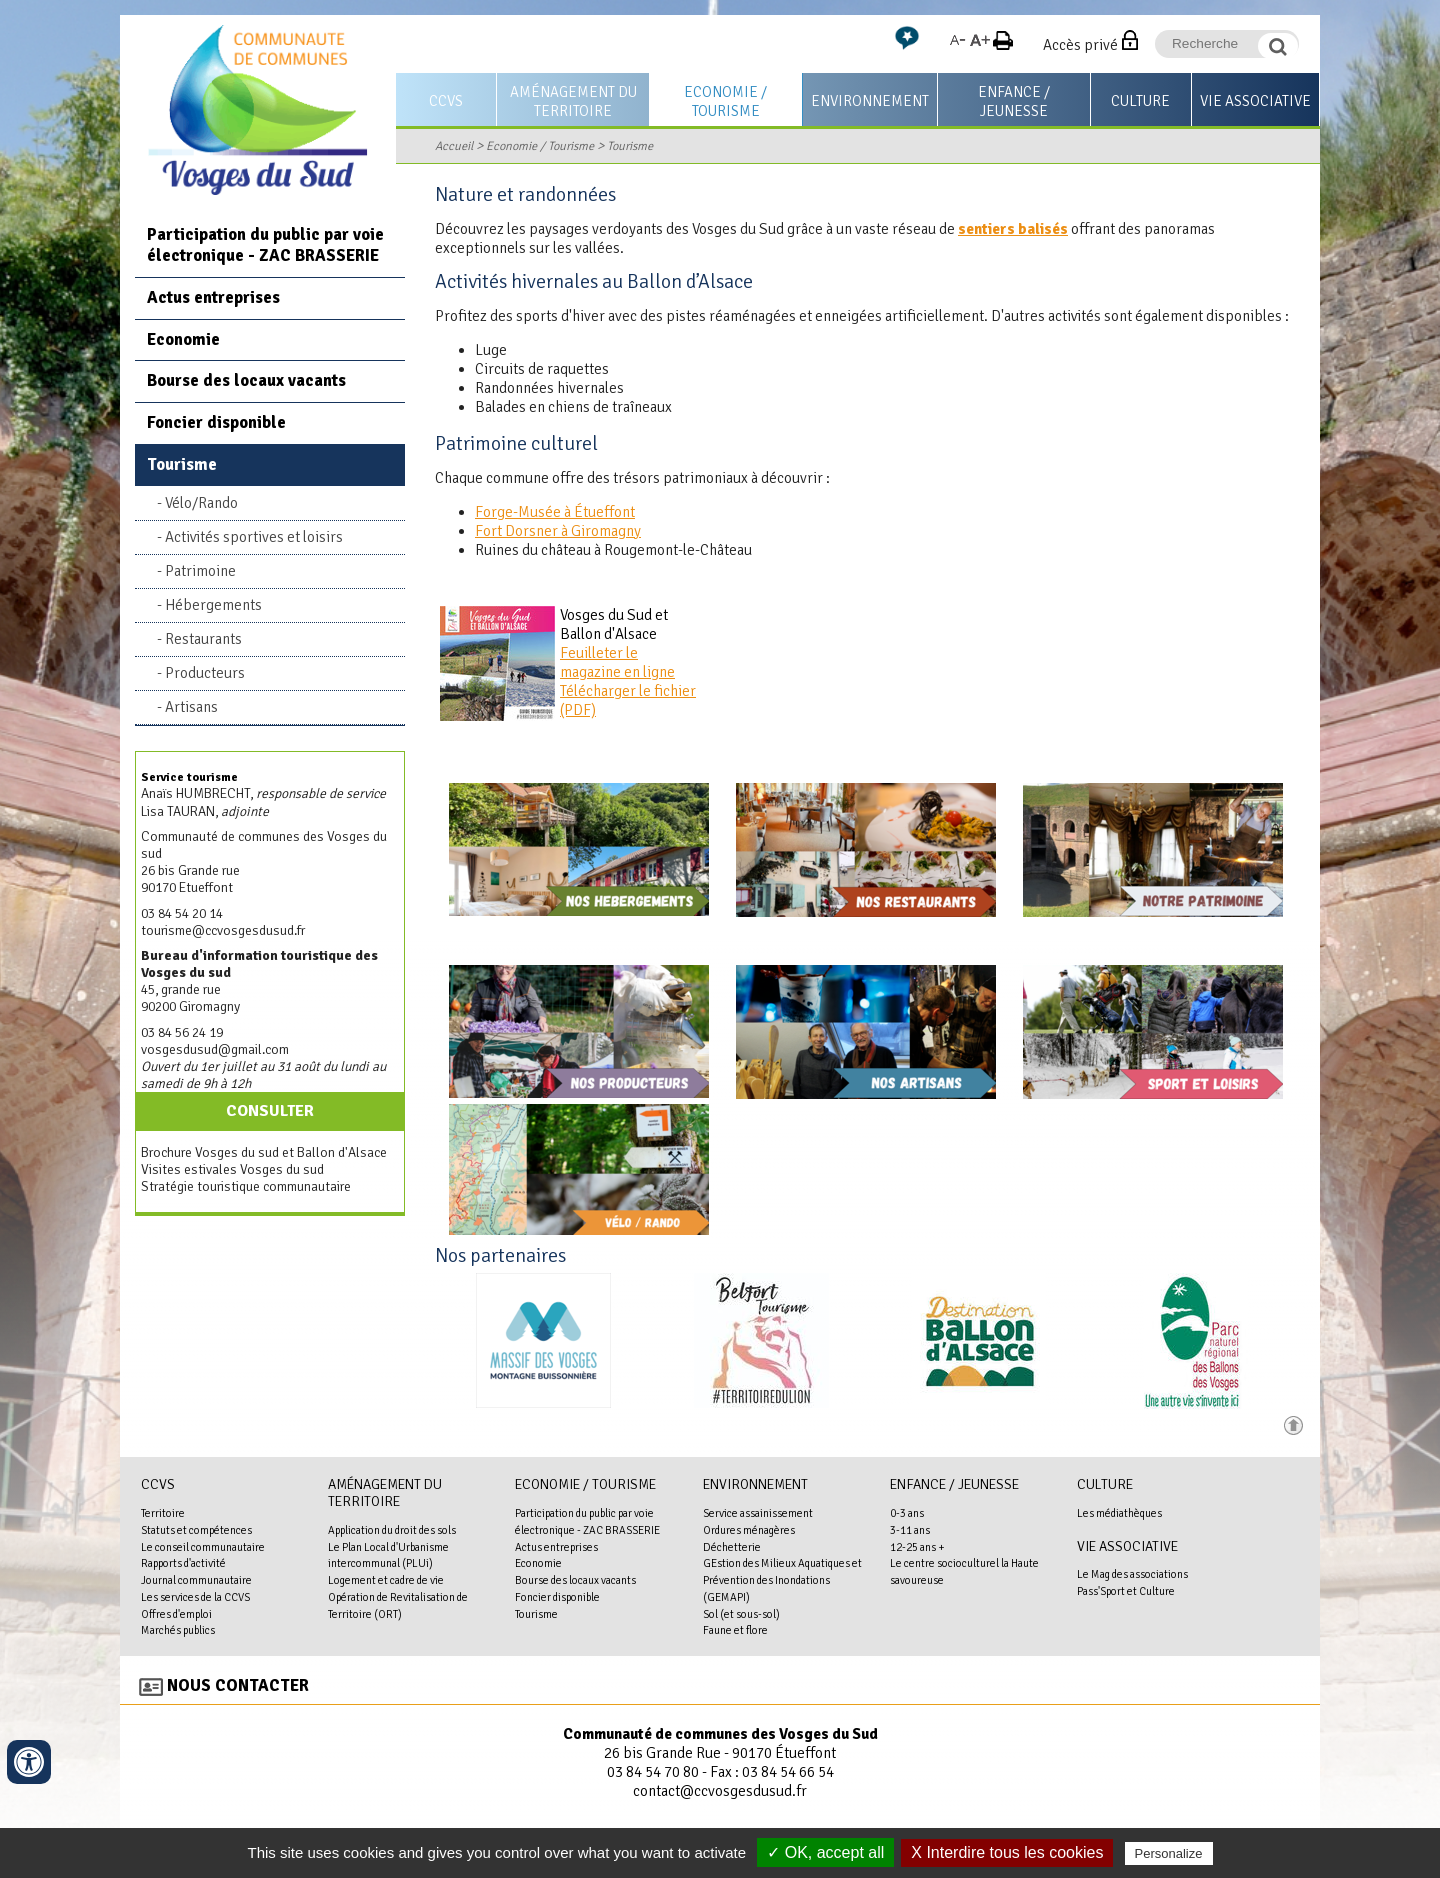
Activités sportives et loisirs (254, 537)
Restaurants (203, 639)
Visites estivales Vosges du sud (232, 1169)
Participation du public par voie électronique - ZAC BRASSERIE (265, 245)
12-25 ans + (917, 1547)
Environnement (870, 101)
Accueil (454, 146)
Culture (1140, 101)
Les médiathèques (1119, 1513)
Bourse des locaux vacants (246, 380)
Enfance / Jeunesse (1014, 101)
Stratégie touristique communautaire (246, 1186)
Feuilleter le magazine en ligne (617, 662)
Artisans (191, 707)
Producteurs (205, 673)
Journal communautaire (196, 1580)
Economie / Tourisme (725, 101)
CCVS (446, 101)
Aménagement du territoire (573, 101)
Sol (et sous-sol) (741, 1614)
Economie (183, 339)
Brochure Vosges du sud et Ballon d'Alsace (264, 1152)
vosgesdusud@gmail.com (215, 1049)
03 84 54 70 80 (653, 1772)
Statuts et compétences (196, 1530)
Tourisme (630, 146)
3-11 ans (910, 1530)
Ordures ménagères (749, 1530)
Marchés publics (178, 1630)
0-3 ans (907, 1513)
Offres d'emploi (176, 1614)
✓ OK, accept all (825, 1852)
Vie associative (1255, 101)
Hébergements (213, 605)
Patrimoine (200, 571)
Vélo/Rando (201, 503)
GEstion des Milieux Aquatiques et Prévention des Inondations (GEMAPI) (782, 1580)
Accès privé (1080, 45)
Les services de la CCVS (195, 1597)
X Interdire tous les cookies (1007, 1852)
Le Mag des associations (1132, 1574)
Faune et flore (735, 1630)
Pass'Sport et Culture (1126, 1591)
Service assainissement (758, 1513)
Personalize (1169, 1853)
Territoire (163, 1513)
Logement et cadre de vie (386, 1580)
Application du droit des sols (392, 1530)
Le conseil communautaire (203, 1547)
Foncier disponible (216, 422)
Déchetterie (732, 1547)
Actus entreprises (213, 297)
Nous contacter (238, 1685)
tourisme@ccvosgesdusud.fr (223, 930)
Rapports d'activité (183, 1563)
